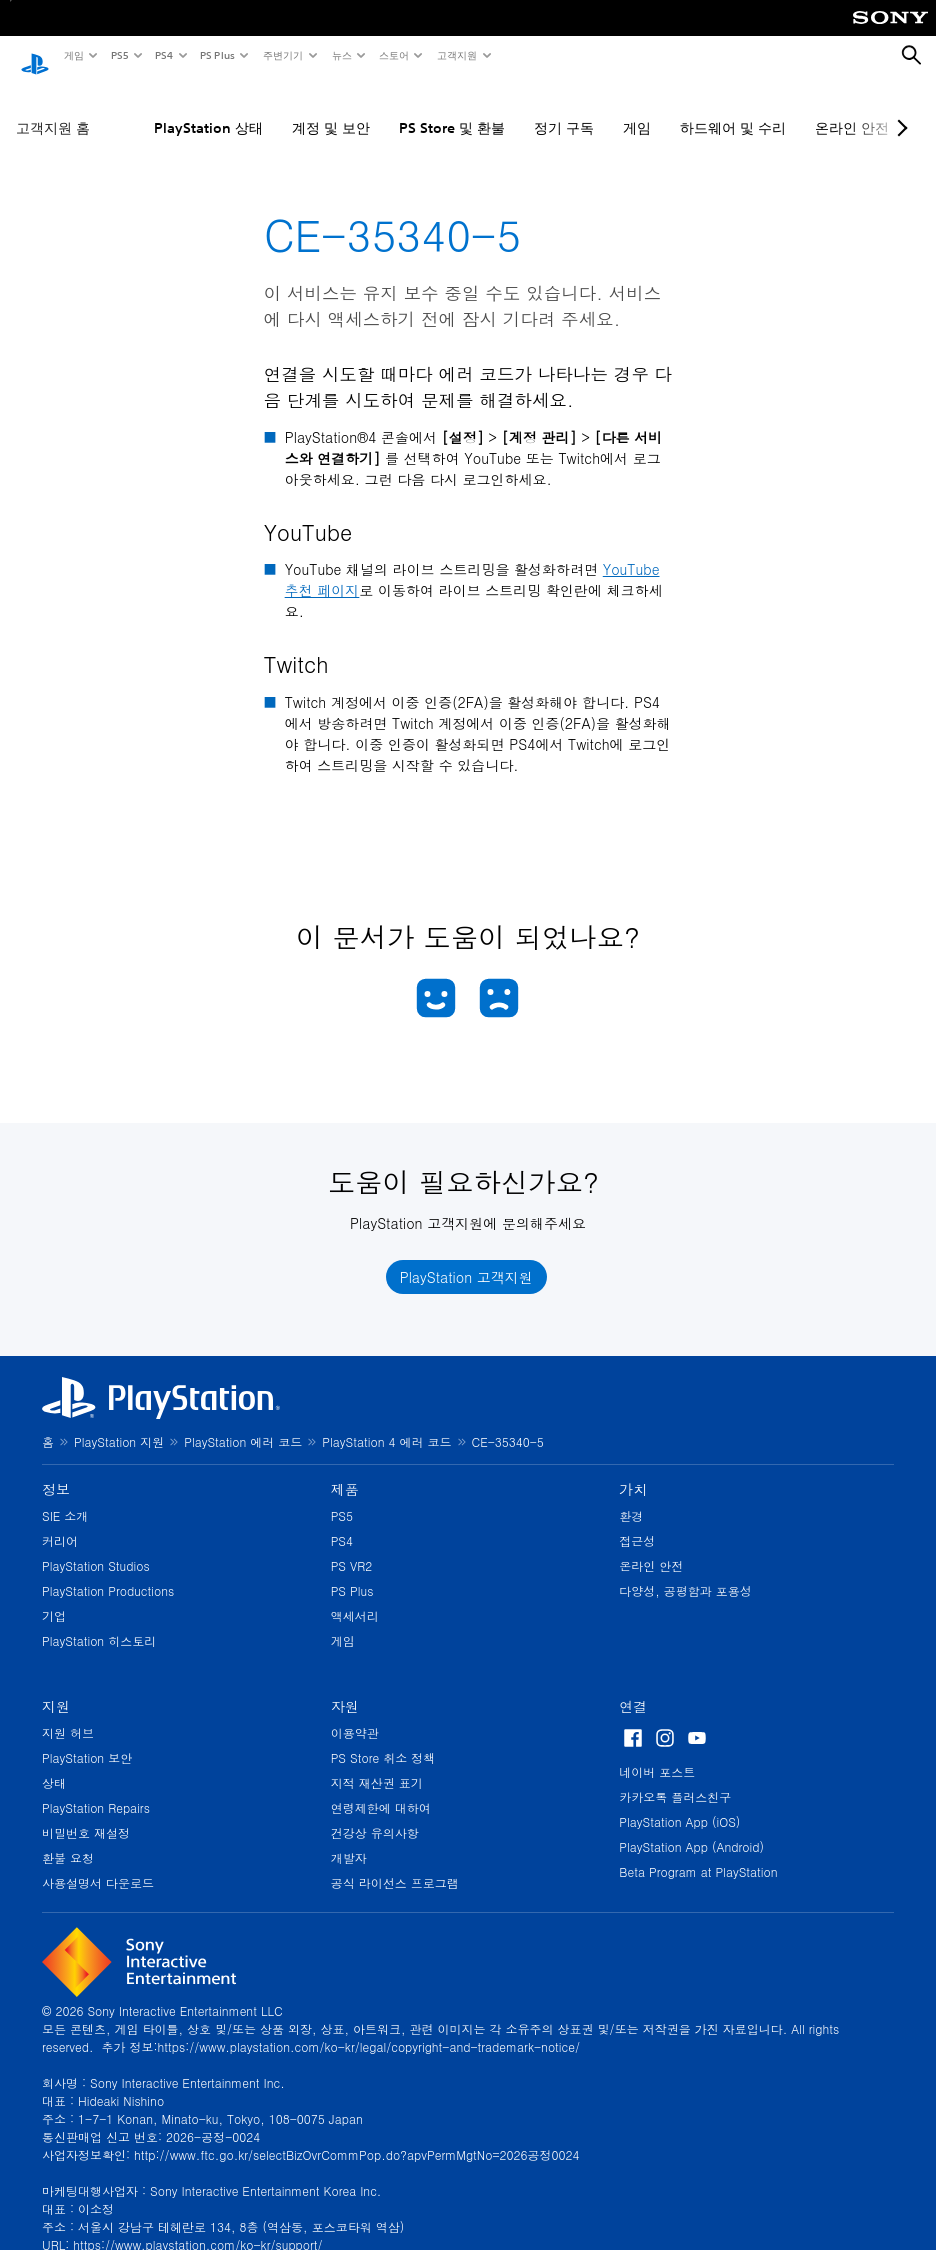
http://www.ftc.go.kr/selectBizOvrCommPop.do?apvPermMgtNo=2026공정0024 (356, 2135)
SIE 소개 (65, 1496)
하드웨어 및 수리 (733, 109)
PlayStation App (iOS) (679, 1802)
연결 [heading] (633, 1687)
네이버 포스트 (657, 1752)
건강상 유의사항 (375, 1813)
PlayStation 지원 (119, 1422)
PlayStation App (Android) (691, 1827)
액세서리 (355, 1596)
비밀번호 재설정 (86, 1813)
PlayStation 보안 (87, 1738)
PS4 (163, 55)
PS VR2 (352, 1546)
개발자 (349, 1838)
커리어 (60, 1521)
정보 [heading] (56, 1470)
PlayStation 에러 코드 (243, 1422)
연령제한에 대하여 (381, 1788)
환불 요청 (68, 1838)
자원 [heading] (345, 1687)
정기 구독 (564, 109)
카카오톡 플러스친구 (675, 1777)
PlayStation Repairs (96, 1788)
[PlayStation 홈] (35, 56)
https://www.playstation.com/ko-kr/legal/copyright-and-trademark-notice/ (369, 2027)
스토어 (393, 55)
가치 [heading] (633, 1470)
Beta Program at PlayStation (698, 1852)
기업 (54, 1596)
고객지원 (456, 55)
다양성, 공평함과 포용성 (685, 1571)
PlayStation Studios (96, 1546)
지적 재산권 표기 (377, 1763)
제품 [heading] (345, 1470)
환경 (631, 1496)
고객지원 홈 (53, 109)
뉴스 (341, 55)
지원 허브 (68, 1713)
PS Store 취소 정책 (383, 1738)
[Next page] (899, 109)
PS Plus (216, 55)
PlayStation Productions (108, 1571)
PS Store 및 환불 (452, 109)
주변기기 (282, 55)
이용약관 (355, 1713)
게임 (73, 55)
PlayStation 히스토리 (99, 1621)
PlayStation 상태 (208, 109)
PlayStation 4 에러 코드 (386, 1422)
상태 (54, 1763)
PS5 (118, 55)
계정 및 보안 (331, 109)
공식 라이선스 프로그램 (395, 1863)
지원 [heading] (56, 1687)
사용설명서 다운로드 (98, 1863)
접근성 (637, 1521)
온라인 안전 (651, 1546)
